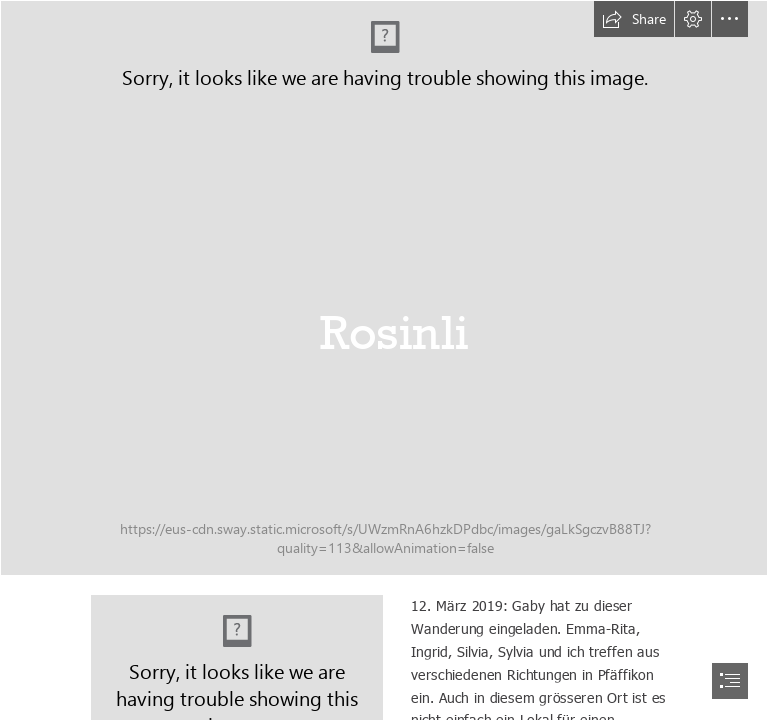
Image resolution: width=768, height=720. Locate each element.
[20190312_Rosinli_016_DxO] (384, 288)
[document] (384, 360)
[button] (634, 19)
